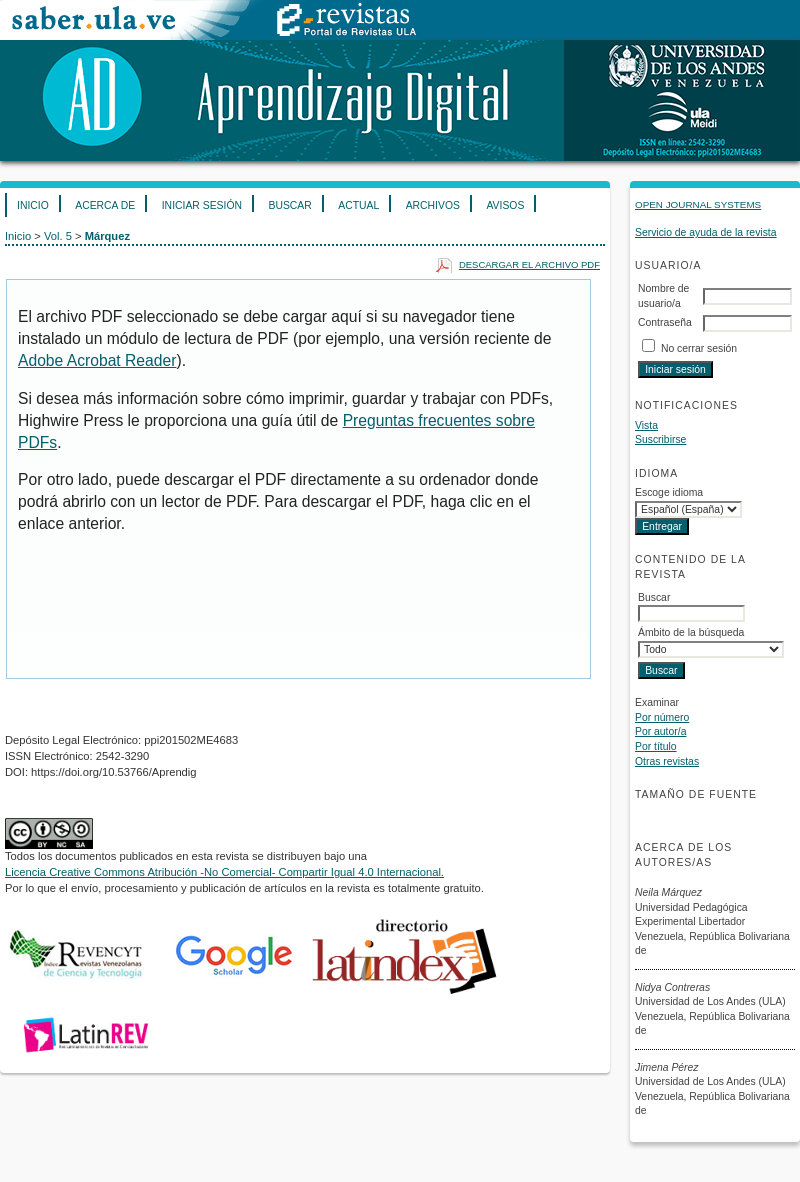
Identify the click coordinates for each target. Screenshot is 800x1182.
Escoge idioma (669, 492)
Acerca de (105, 205)
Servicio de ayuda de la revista (706, 232)
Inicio (33, 205)
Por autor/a (660, 731)
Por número (662, 717)
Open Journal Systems (698, 204)
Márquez (107, 236)
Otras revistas (667, 761)
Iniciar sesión (202, 205)
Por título (656, 746)
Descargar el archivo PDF (529, 264)
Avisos (505, 205)
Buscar (289, 205)
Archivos (433, 205)
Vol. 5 (58, 236)
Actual (358, 205)
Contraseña (665, 322)
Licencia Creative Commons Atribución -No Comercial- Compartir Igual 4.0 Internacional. (224, 872)
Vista (646, 425)
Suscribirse (660, 439)
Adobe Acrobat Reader (97, 360)
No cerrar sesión (699, 348)
